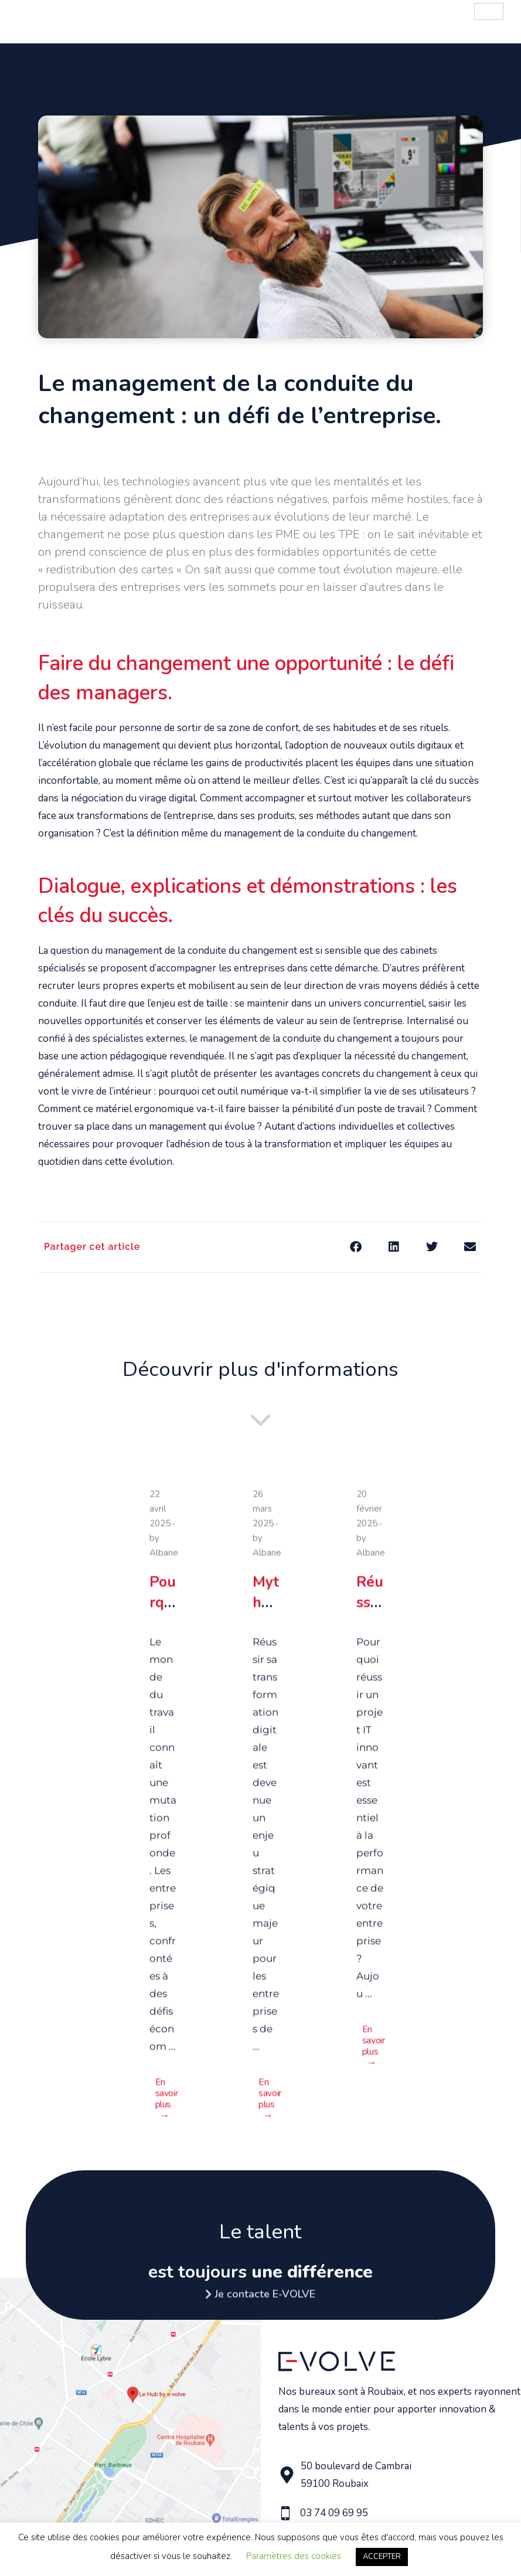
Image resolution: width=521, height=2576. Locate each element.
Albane (163, 1557)
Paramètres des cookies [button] (293, 2556)
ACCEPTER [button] (382, 2556)
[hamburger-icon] (488, 11)
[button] (355, 1247)
